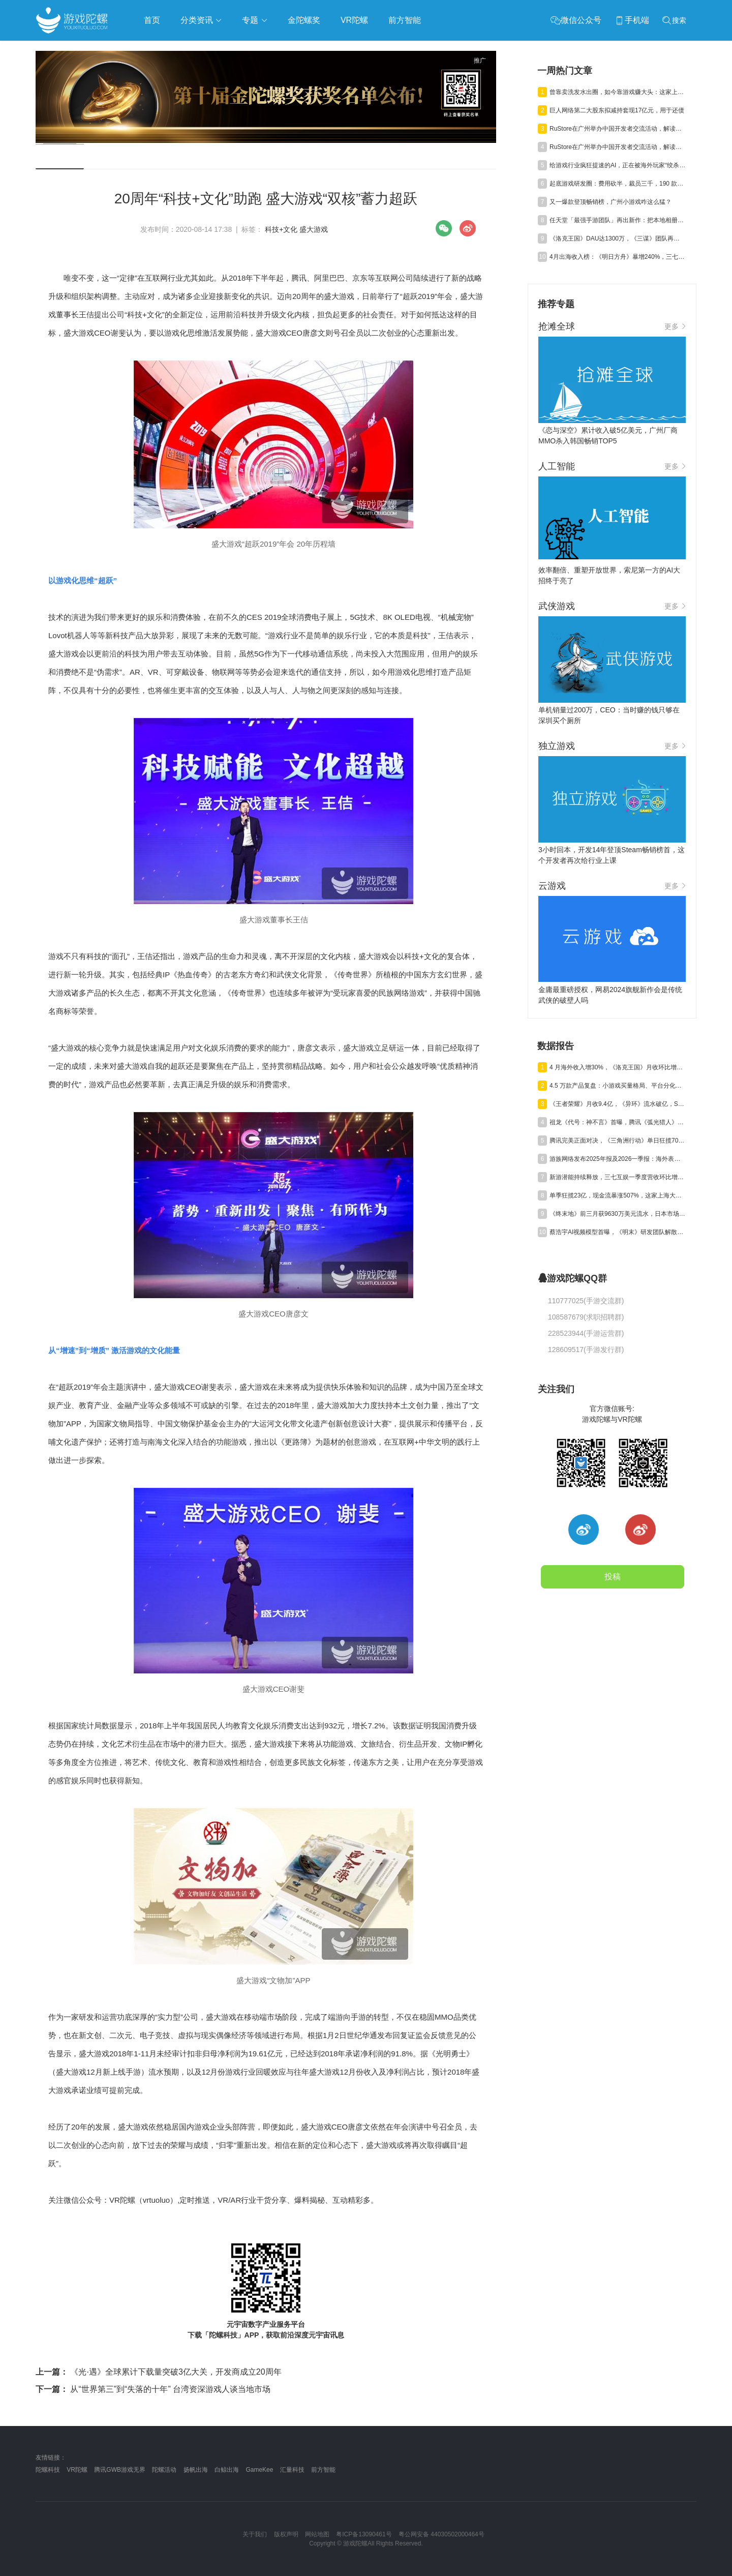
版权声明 (286, 2534)
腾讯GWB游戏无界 (119, 2469)
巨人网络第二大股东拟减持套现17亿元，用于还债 (617, 110)
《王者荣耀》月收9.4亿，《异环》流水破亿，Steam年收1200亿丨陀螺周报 (618, 1103)
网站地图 (317, 2534)
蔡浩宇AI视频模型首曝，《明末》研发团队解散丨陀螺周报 (618, 1232)
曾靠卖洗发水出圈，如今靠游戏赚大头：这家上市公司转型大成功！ (618, 92)
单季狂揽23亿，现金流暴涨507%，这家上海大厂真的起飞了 (618, 1195)
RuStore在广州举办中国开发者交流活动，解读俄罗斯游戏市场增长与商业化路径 (618, 128)
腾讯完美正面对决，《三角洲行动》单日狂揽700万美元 (618, 1140)
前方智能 (323, 2469)
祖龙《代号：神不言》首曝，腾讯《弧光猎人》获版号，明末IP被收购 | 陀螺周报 (618, 1122)
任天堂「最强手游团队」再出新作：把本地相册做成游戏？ (618, 220)
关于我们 (254, 2534)
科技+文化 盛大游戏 (296, 229)
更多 (675, 326)
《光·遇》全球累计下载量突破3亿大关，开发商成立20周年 (159, 2372)
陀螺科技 (48, 2469)
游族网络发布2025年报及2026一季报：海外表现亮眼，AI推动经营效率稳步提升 (618, 1158)
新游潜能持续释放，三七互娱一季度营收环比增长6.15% (618, 1177)
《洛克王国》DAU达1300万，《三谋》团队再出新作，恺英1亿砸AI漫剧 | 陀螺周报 (618, 238)
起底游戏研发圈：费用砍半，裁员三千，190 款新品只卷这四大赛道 (618, 183)
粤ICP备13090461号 (363, 2534)
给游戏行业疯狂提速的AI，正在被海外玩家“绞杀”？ (618, 165)
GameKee (259, 2469)
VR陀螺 (77, 2469)
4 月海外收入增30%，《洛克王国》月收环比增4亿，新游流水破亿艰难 (618, 1067)
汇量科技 (292, 2469)
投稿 (612, 1576)
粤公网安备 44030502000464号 (441, 2534)
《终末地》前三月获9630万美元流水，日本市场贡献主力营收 (618, 1213)
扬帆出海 (196, 2469)
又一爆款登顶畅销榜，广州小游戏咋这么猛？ (611, 201)
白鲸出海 (227, 2469)
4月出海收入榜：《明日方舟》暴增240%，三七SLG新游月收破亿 (618, 256)
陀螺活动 (164, 2469)
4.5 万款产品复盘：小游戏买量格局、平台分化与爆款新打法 (618, 1085)
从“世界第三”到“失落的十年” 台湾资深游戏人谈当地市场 (153, 2389)
